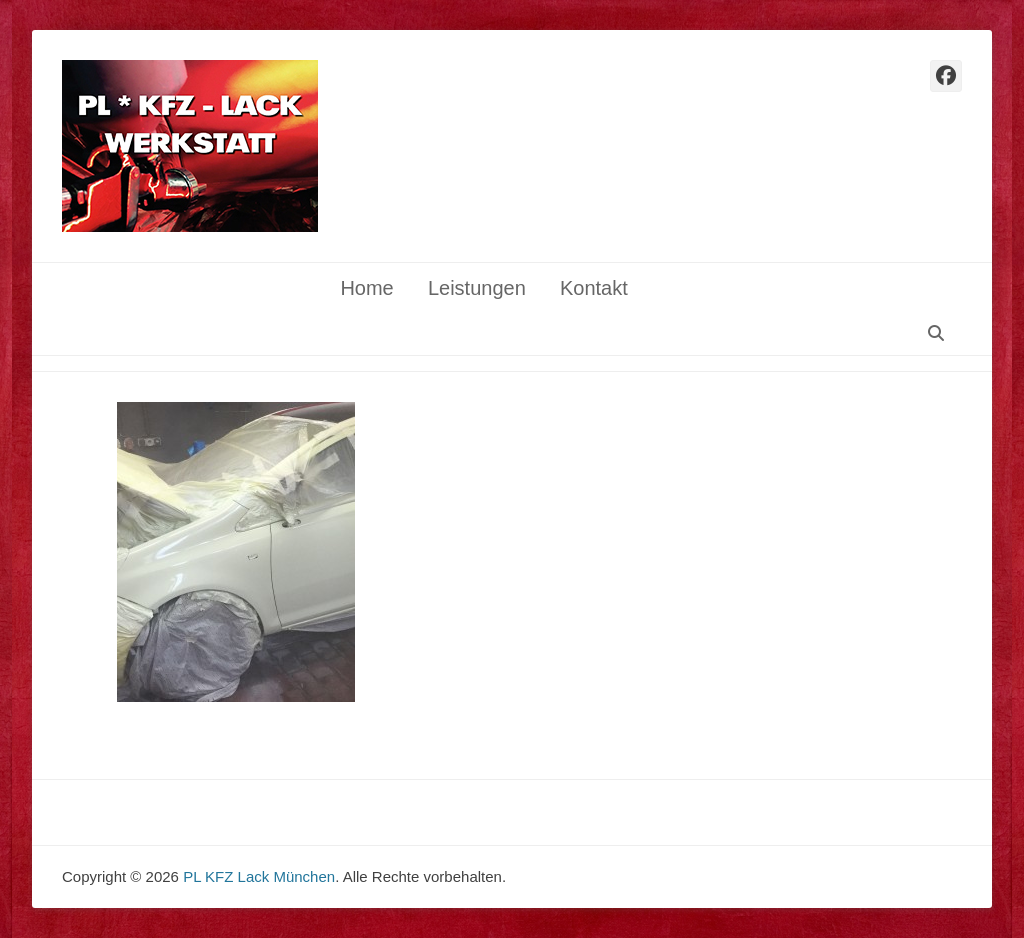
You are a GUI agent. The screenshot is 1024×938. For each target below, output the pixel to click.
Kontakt (594, 288)
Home (366, 288)
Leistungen (477, 288)
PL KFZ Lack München (259, 876)
